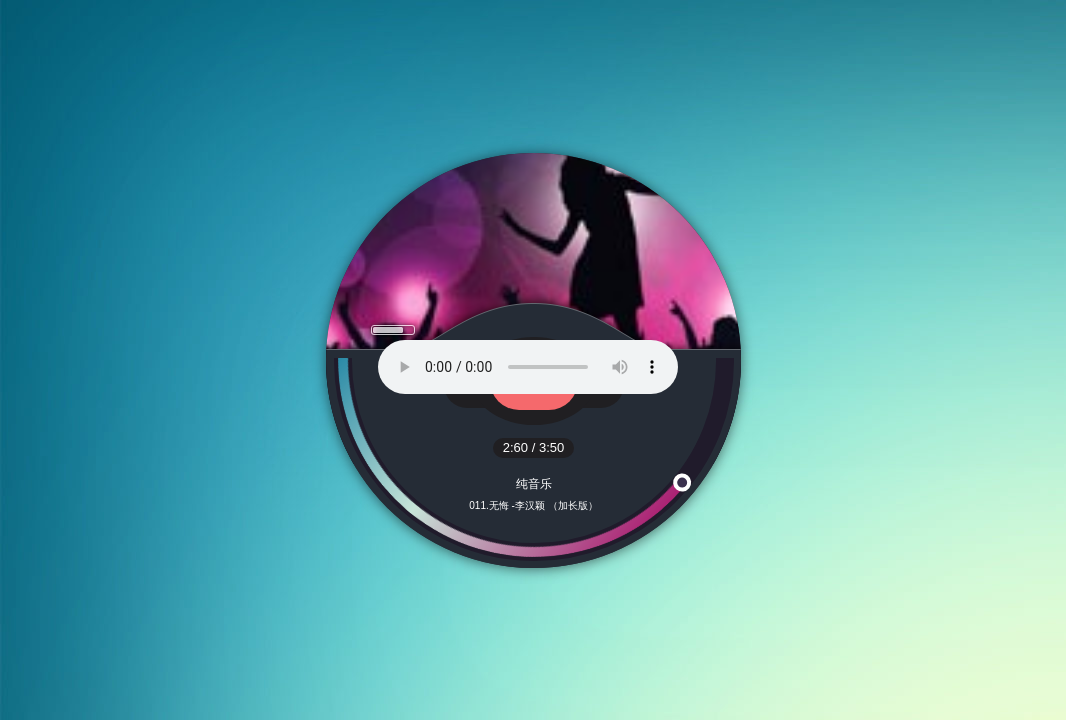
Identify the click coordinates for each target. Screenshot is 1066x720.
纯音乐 (534, 484)
